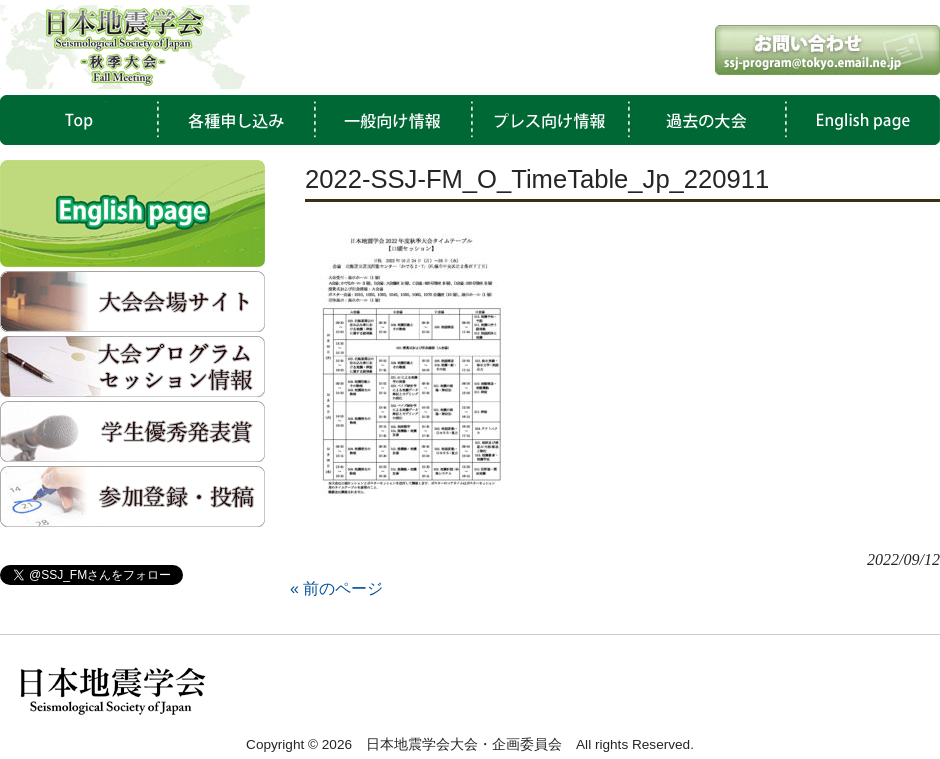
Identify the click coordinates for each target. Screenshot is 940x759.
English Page (858, 120)
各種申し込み (234, 120)
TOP (78, 120)
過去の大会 (702, 120)
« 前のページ (336, 588)
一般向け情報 (390, 120)
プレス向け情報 (546, 120)
